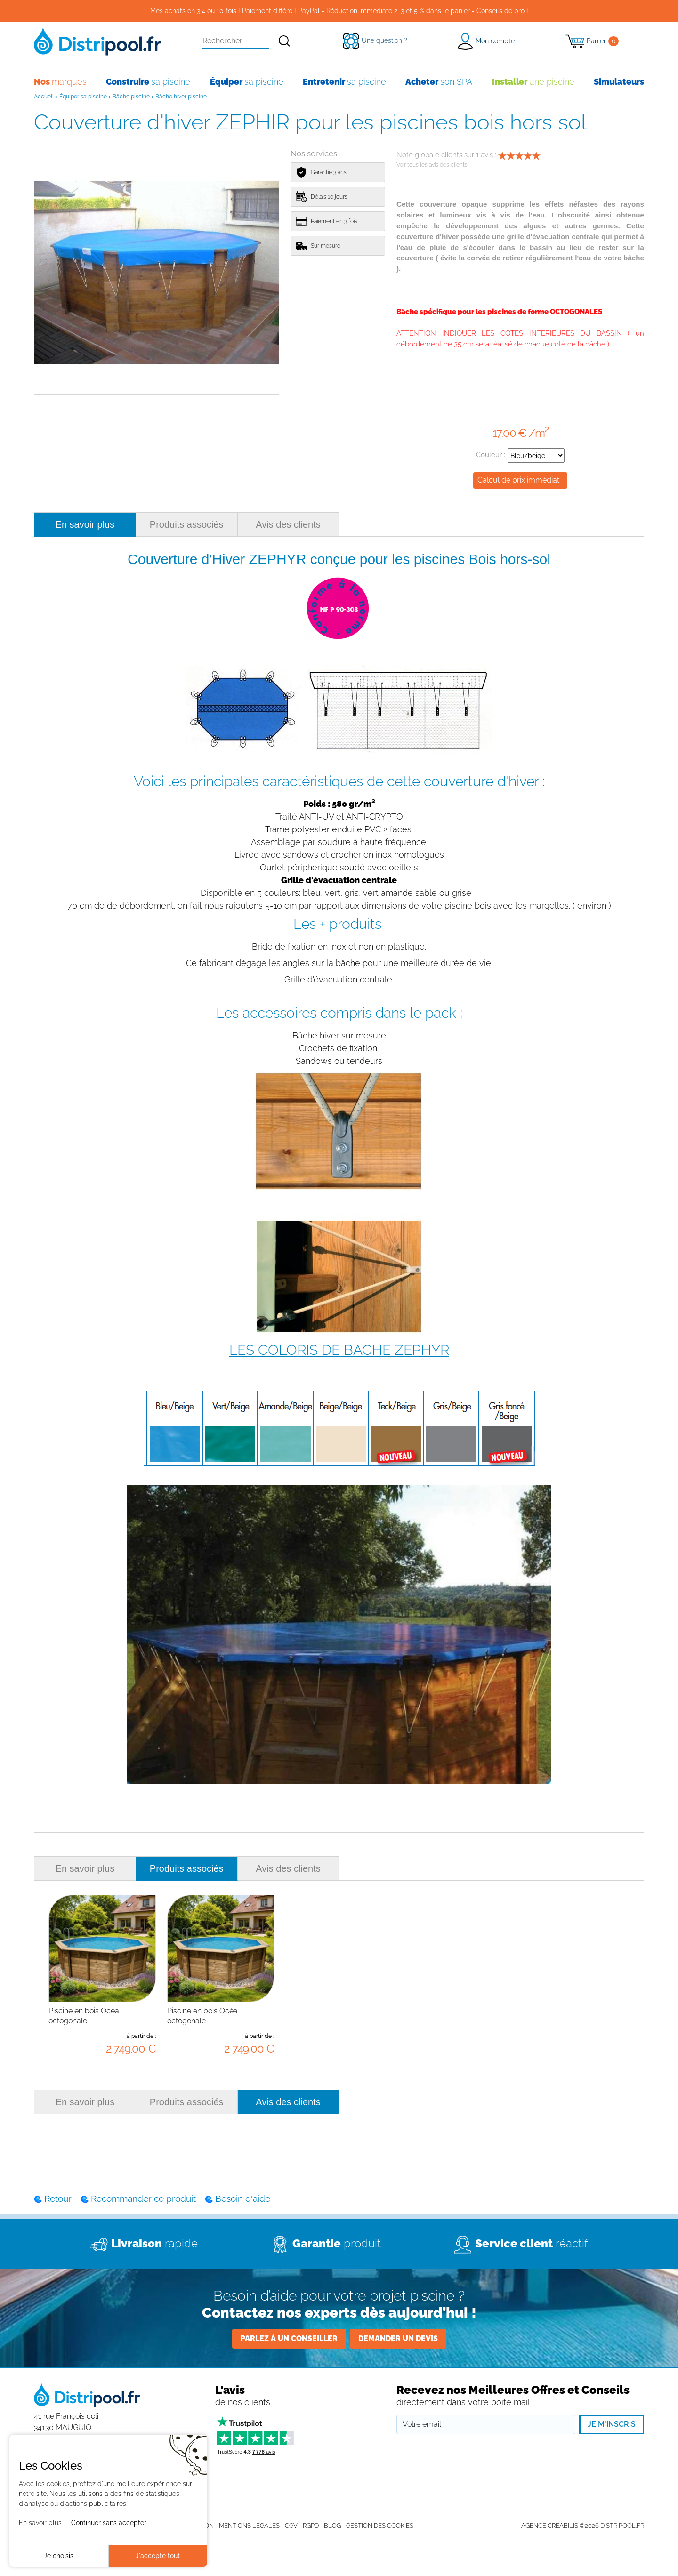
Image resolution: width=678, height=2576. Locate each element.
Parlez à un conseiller (289, 2338)
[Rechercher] (284, 41)
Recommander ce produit (143, 2198)
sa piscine (148, 82)
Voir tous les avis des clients (432, 164)
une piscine (533, 82)
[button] (485, 41)
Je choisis (58, 2556)
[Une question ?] (375, 40)
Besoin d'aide (242, 2198)
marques (60, 82)
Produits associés (187, 524)
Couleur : (520, 455)
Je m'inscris (612, 2424)
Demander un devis (398, 2338)
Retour (58, 2198)
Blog (332, 2525)
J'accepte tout (158, 2556)
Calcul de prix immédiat (518, 479)
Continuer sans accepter (108, 2523)
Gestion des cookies (379, 2525)
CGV (291, 2525)
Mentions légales (249, 2525)
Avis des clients (288, 524)
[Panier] (592, 41)
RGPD (311, 2525)
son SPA (438, 82)
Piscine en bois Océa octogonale (83, 2016)
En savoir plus (85, 524)
